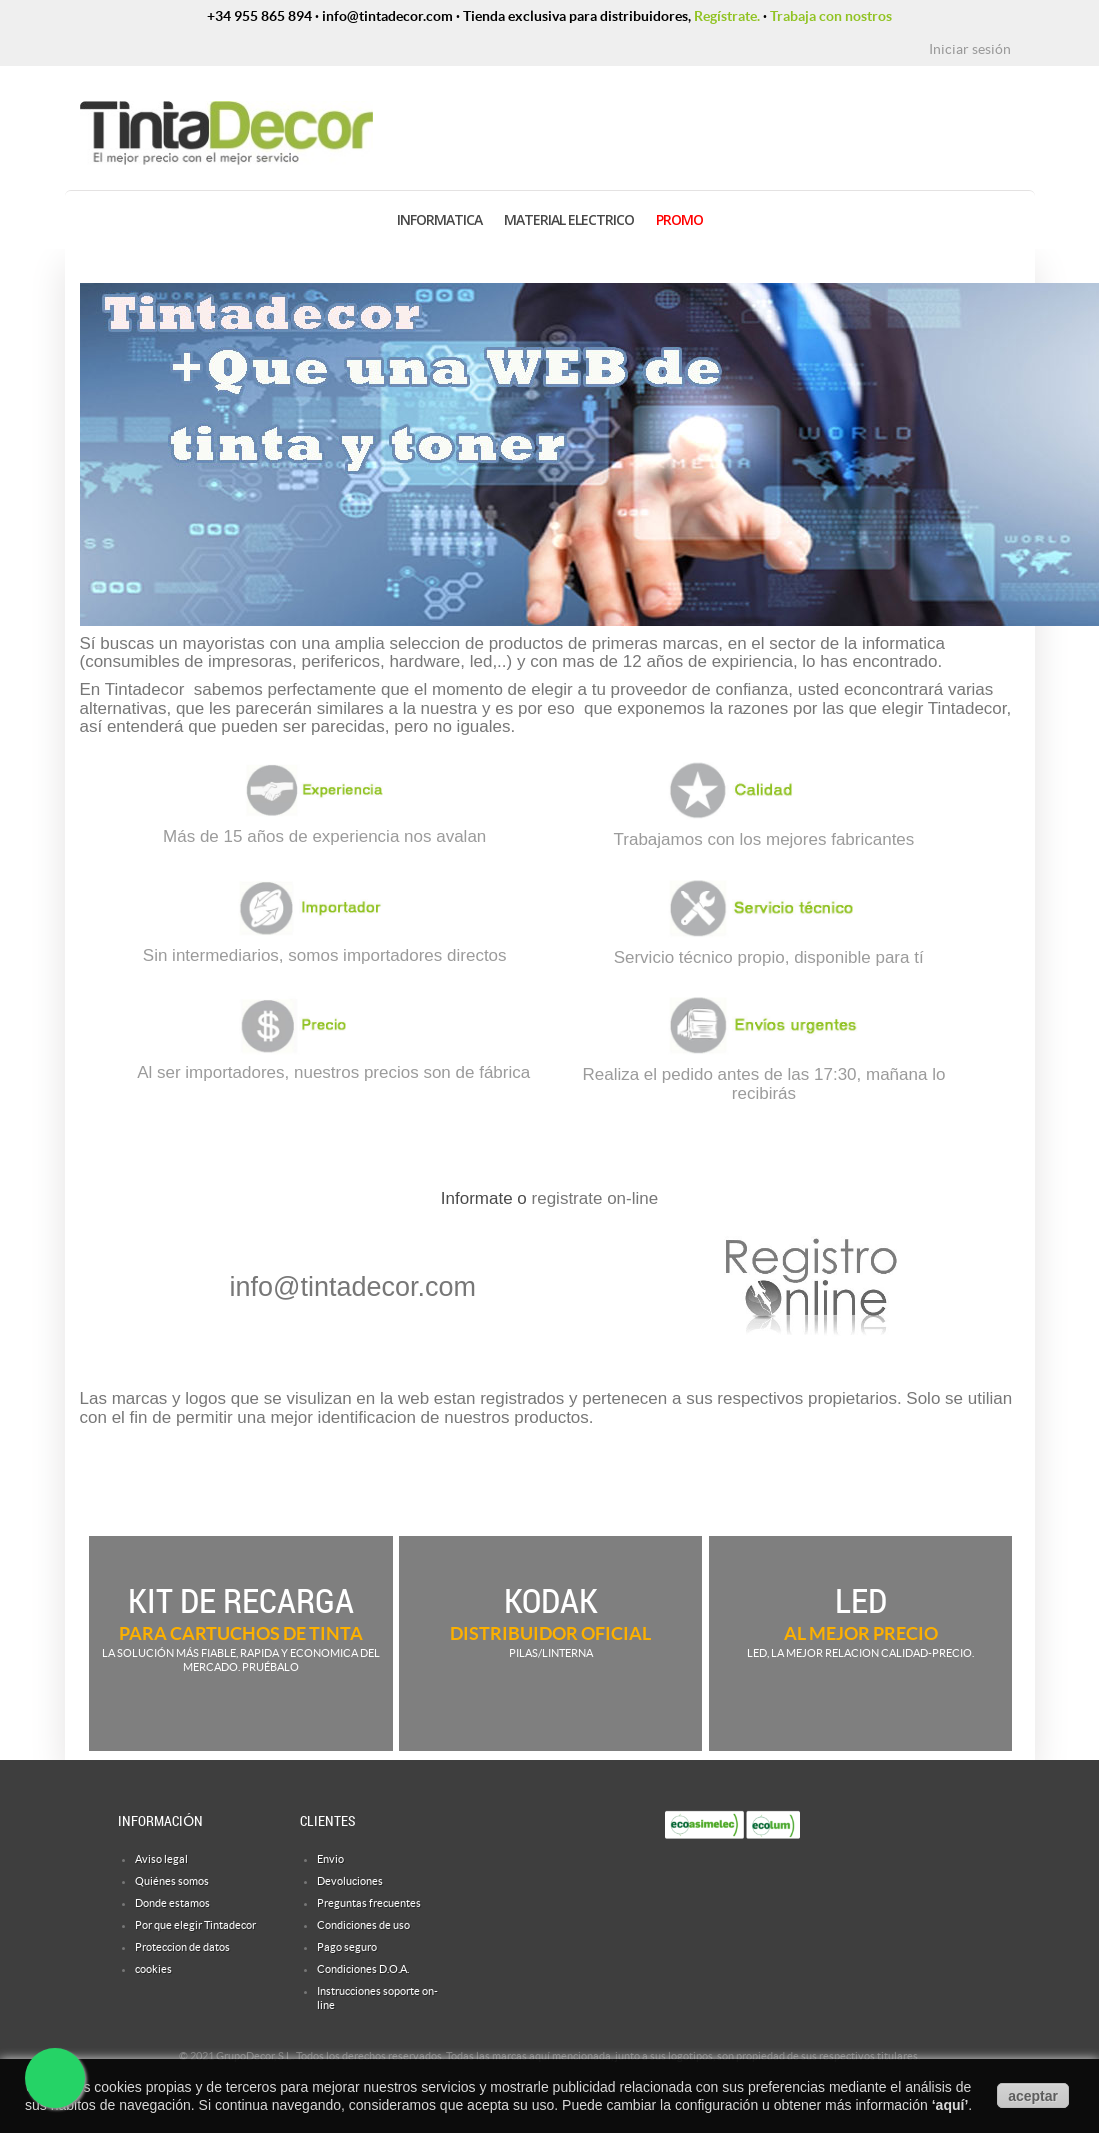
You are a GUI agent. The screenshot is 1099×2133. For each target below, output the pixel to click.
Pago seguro (347, 1947)
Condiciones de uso (363, 1925)
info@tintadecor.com (353, 1287)
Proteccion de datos (182, 1947)
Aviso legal (161, 1859)
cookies (153, 1969)
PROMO (679, 219)
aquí (950, 2105)
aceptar (1033, 2096)
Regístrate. (727, 16)
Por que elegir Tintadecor (195, 1925)
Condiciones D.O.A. (363, 1969)
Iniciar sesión (970, 49)
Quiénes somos (172, 1881)
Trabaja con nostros (831, 16)
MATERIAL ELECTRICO (569, 219)
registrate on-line (595, 1198)
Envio (330, 1859)
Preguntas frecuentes (369, 1903)
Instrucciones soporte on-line (377, 1998)
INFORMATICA (439, 219)
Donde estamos (172, 1903)
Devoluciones (350, 1881)
